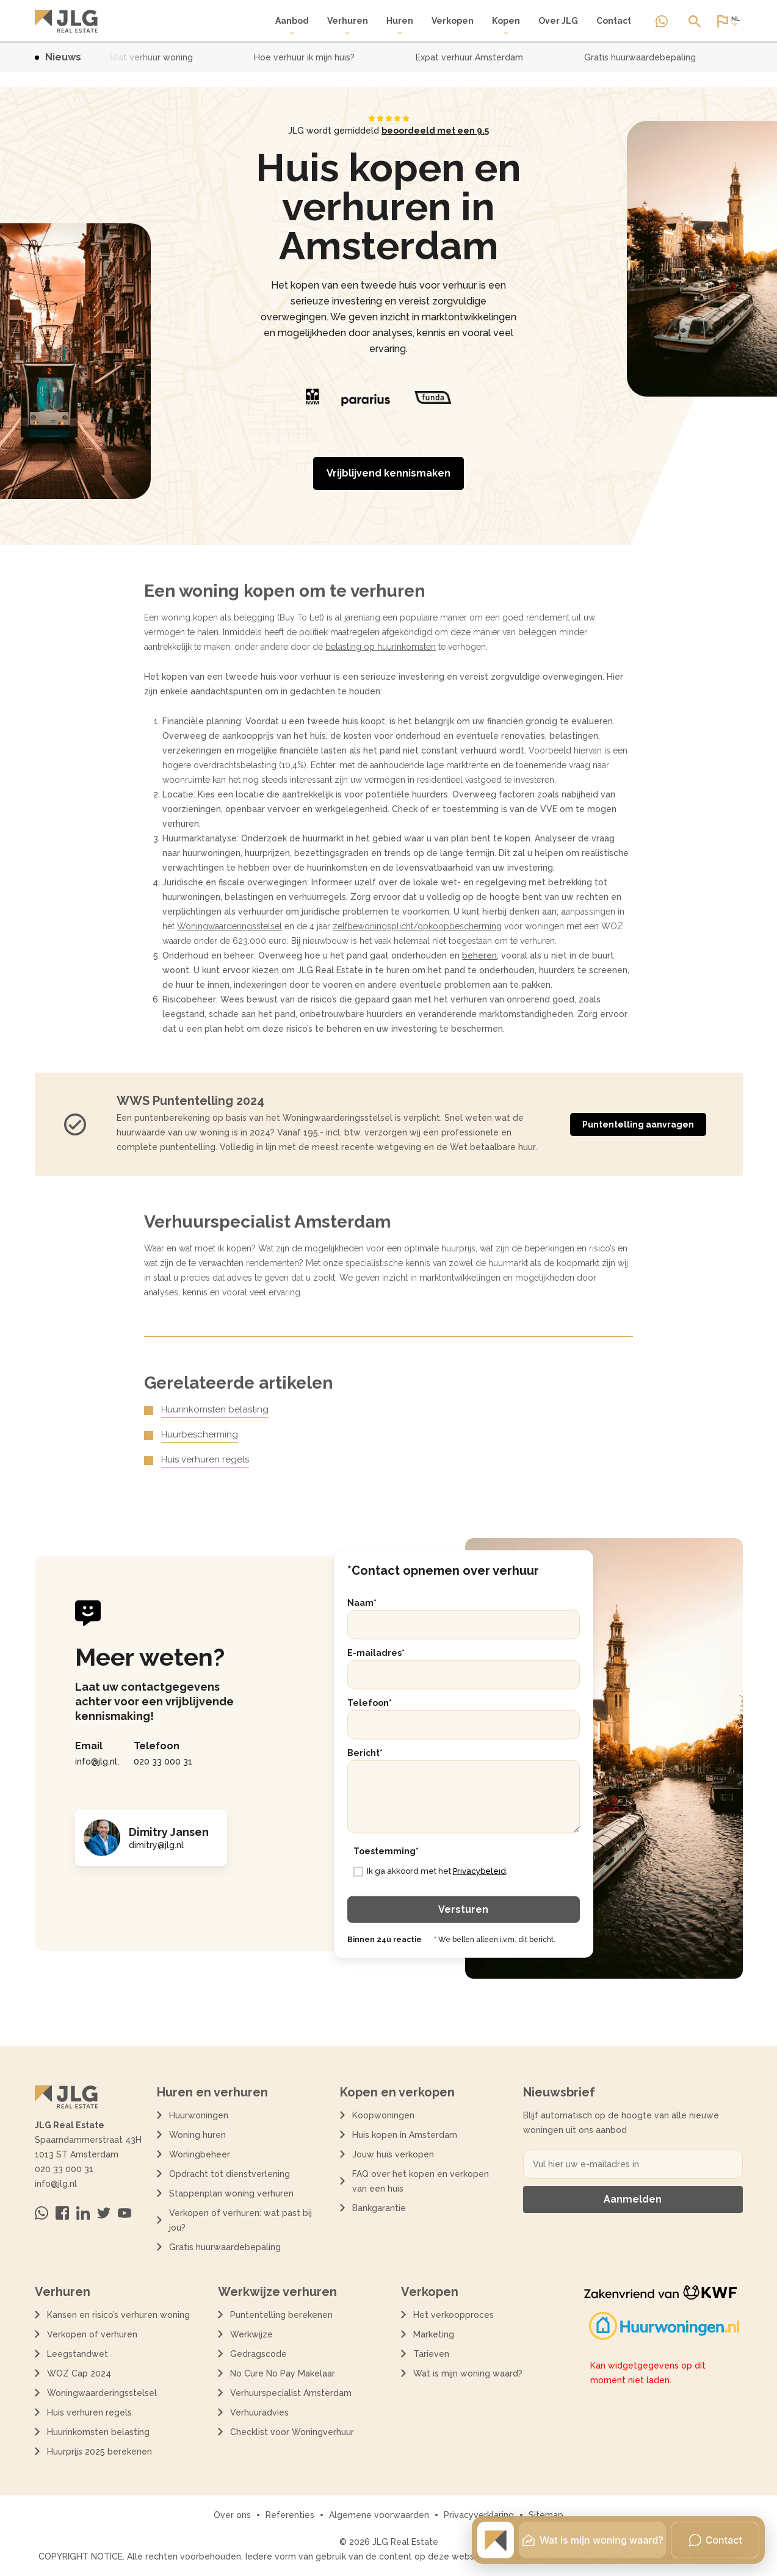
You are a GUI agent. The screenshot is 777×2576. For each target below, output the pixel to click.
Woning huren (197, 2135)
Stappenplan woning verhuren (231, 2193)
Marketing (433, 2334)
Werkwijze (251, 2334)
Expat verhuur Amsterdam (476, 57)
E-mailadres (376, 1652)
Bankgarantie (379, 2208)
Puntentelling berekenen (281, 2315)
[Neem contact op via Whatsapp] (661, 21)
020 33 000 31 (163, 1761)
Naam (362, 1602)
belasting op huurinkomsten (380, 647)
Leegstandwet (77, 2354)
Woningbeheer (199, 2154)
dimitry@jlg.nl (156, 1845)
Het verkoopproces (453, 2315)
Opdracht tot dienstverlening (229, 2174)
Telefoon (369, 1702)
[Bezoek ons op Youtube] (124, 2213)
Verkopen (453, 21)
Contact (613, 21)
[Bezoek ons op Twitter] (103, 2213)
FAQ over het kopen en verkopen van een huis (420, 2181)
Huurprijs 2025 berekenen (99, 2451)
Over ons (232, 2515)
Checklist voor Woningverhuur (292, 2432)
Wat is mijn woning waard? (467, 2373)
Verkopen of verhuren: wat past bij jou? (240, 2220)
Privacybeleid (479, 1871)
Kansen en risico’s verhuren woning (118, 2315)
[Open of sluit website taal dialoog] (727, 21)
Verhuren (347, 26)
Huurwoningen (198, 2115)
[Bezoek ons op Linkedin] (83, 2213)
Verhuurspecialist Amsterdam (291, 2393)
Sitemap (546, 2515)
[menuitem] (292, 26)
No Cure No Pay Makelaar (282, 2373)
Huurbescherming (199, 1434)
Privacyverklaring (479, 2515)
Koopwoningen (383, 2115)
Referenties (290, 2515)
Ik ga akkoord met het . (437, 1871)
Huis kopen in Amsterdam (404, 2135)
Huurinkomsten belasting (215, 1409)
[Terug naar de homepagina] (66, 21)
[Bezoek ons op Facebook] (62, 2213)
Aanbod (292, 26)
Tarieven (431, 2354)
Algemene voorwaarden (379, 2515)
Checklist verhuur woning (148, 57)
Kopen (506, 26)
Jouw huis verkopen (393, 2154)
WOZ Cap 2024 (79, 2373)
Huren (399, 26)
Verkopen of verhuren (92, 2334)
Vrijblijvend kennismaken (388, 473)
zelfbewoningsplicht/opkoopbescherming (417, 926)
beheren (479, 955)
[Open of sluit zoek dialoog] (694, 21)
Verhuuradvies (259, 2412)
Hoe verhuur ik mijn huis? (311, 57)
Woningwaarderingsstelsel (229, 926)
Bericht (365, 1752)
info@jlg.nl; (97, 1761)
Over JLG (558, 21)
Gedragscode (258, 2354)
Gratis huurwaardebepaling (647, 57)
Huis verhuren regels (205, 1459)
